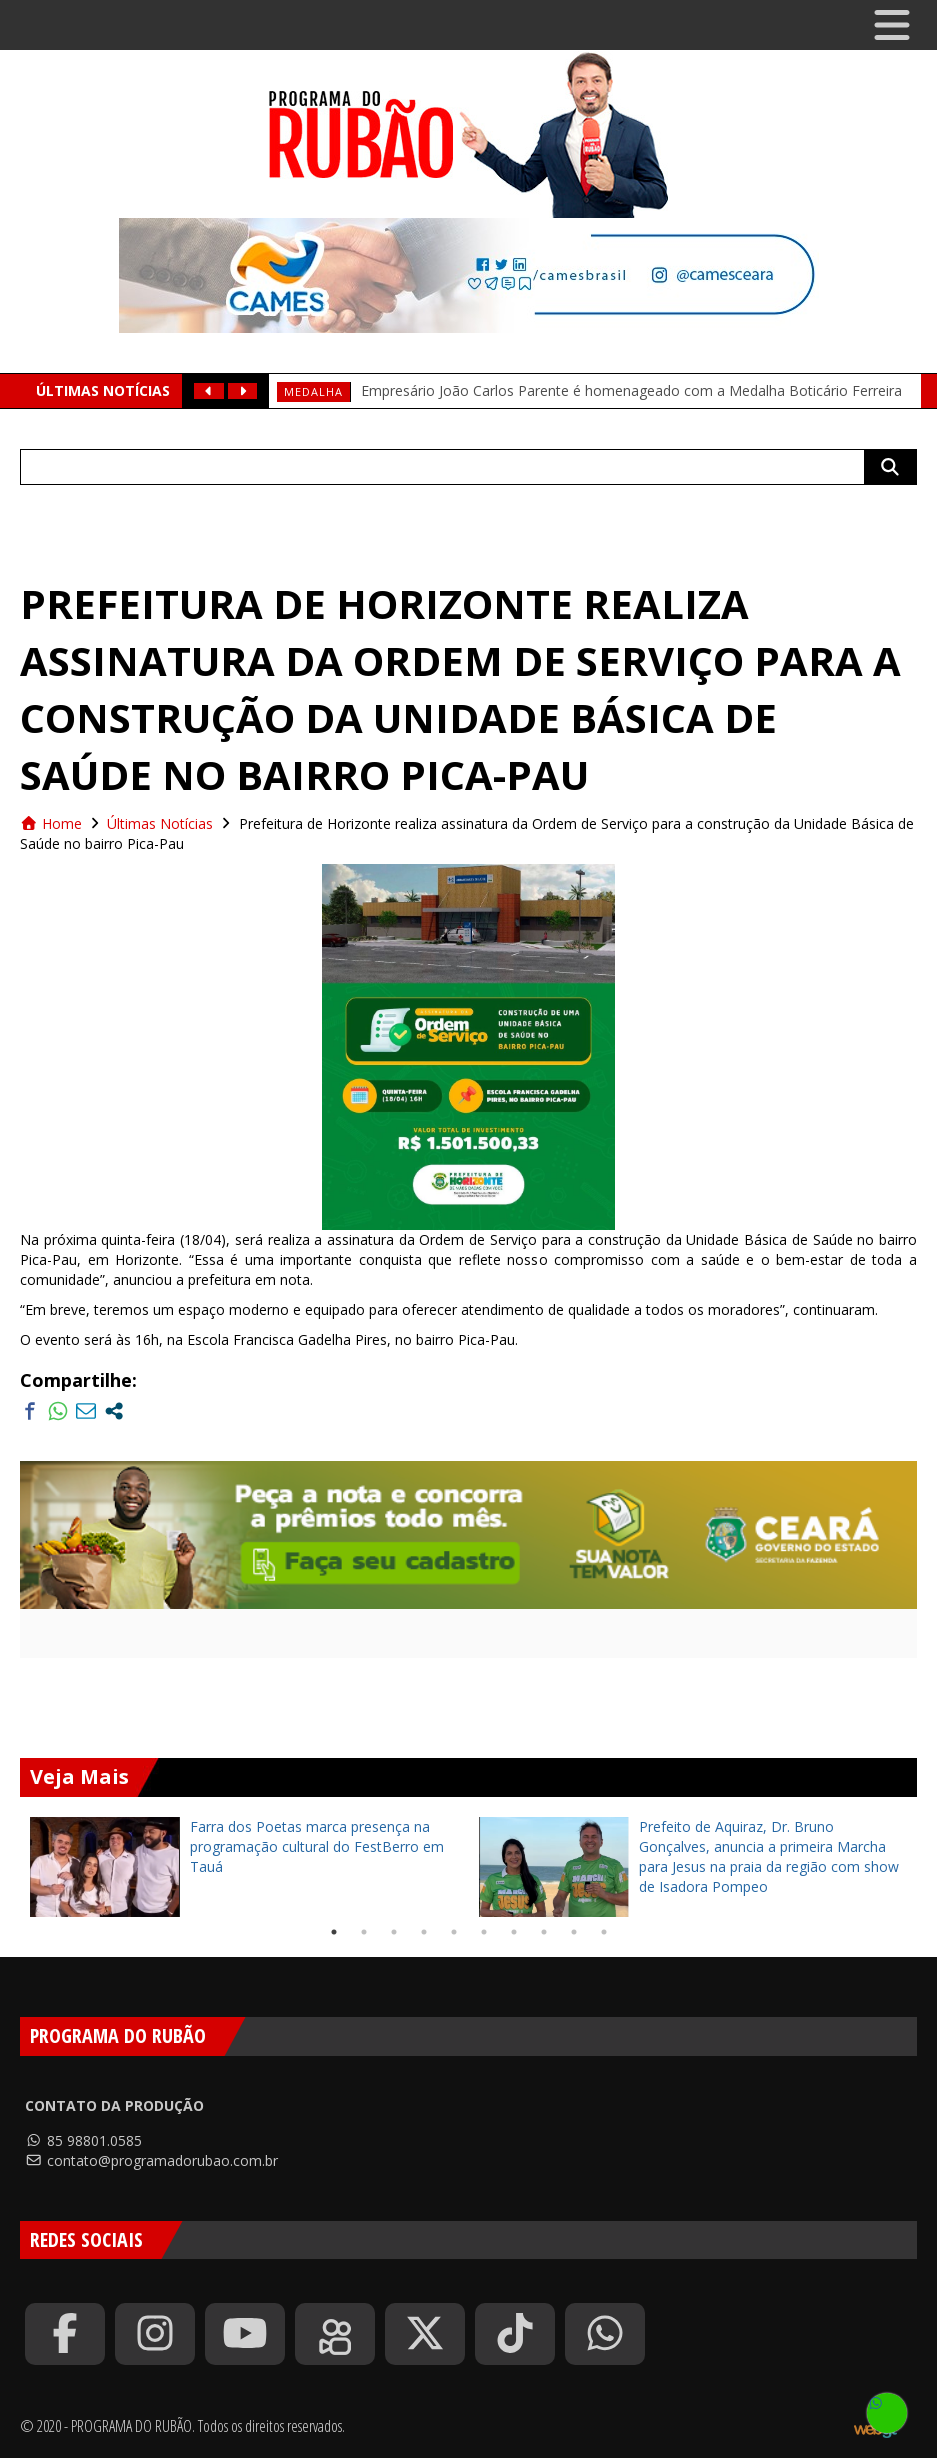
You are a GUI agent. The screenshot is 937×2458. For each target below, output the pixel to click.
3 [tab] (394, 1932)
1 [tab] (334, 1932)
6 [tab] (484, 1932)
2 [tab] (364, 1932)
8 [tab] (544, 1932)
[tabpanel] (244, 1867)
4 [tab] (424, 1932)
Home (51, 823)
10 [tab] (604, 1932)
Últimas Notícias (160, 823)
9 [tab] (574, 1932)
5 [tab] (454, 1932)
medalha (313, 391)
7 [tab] (514, 1932)
